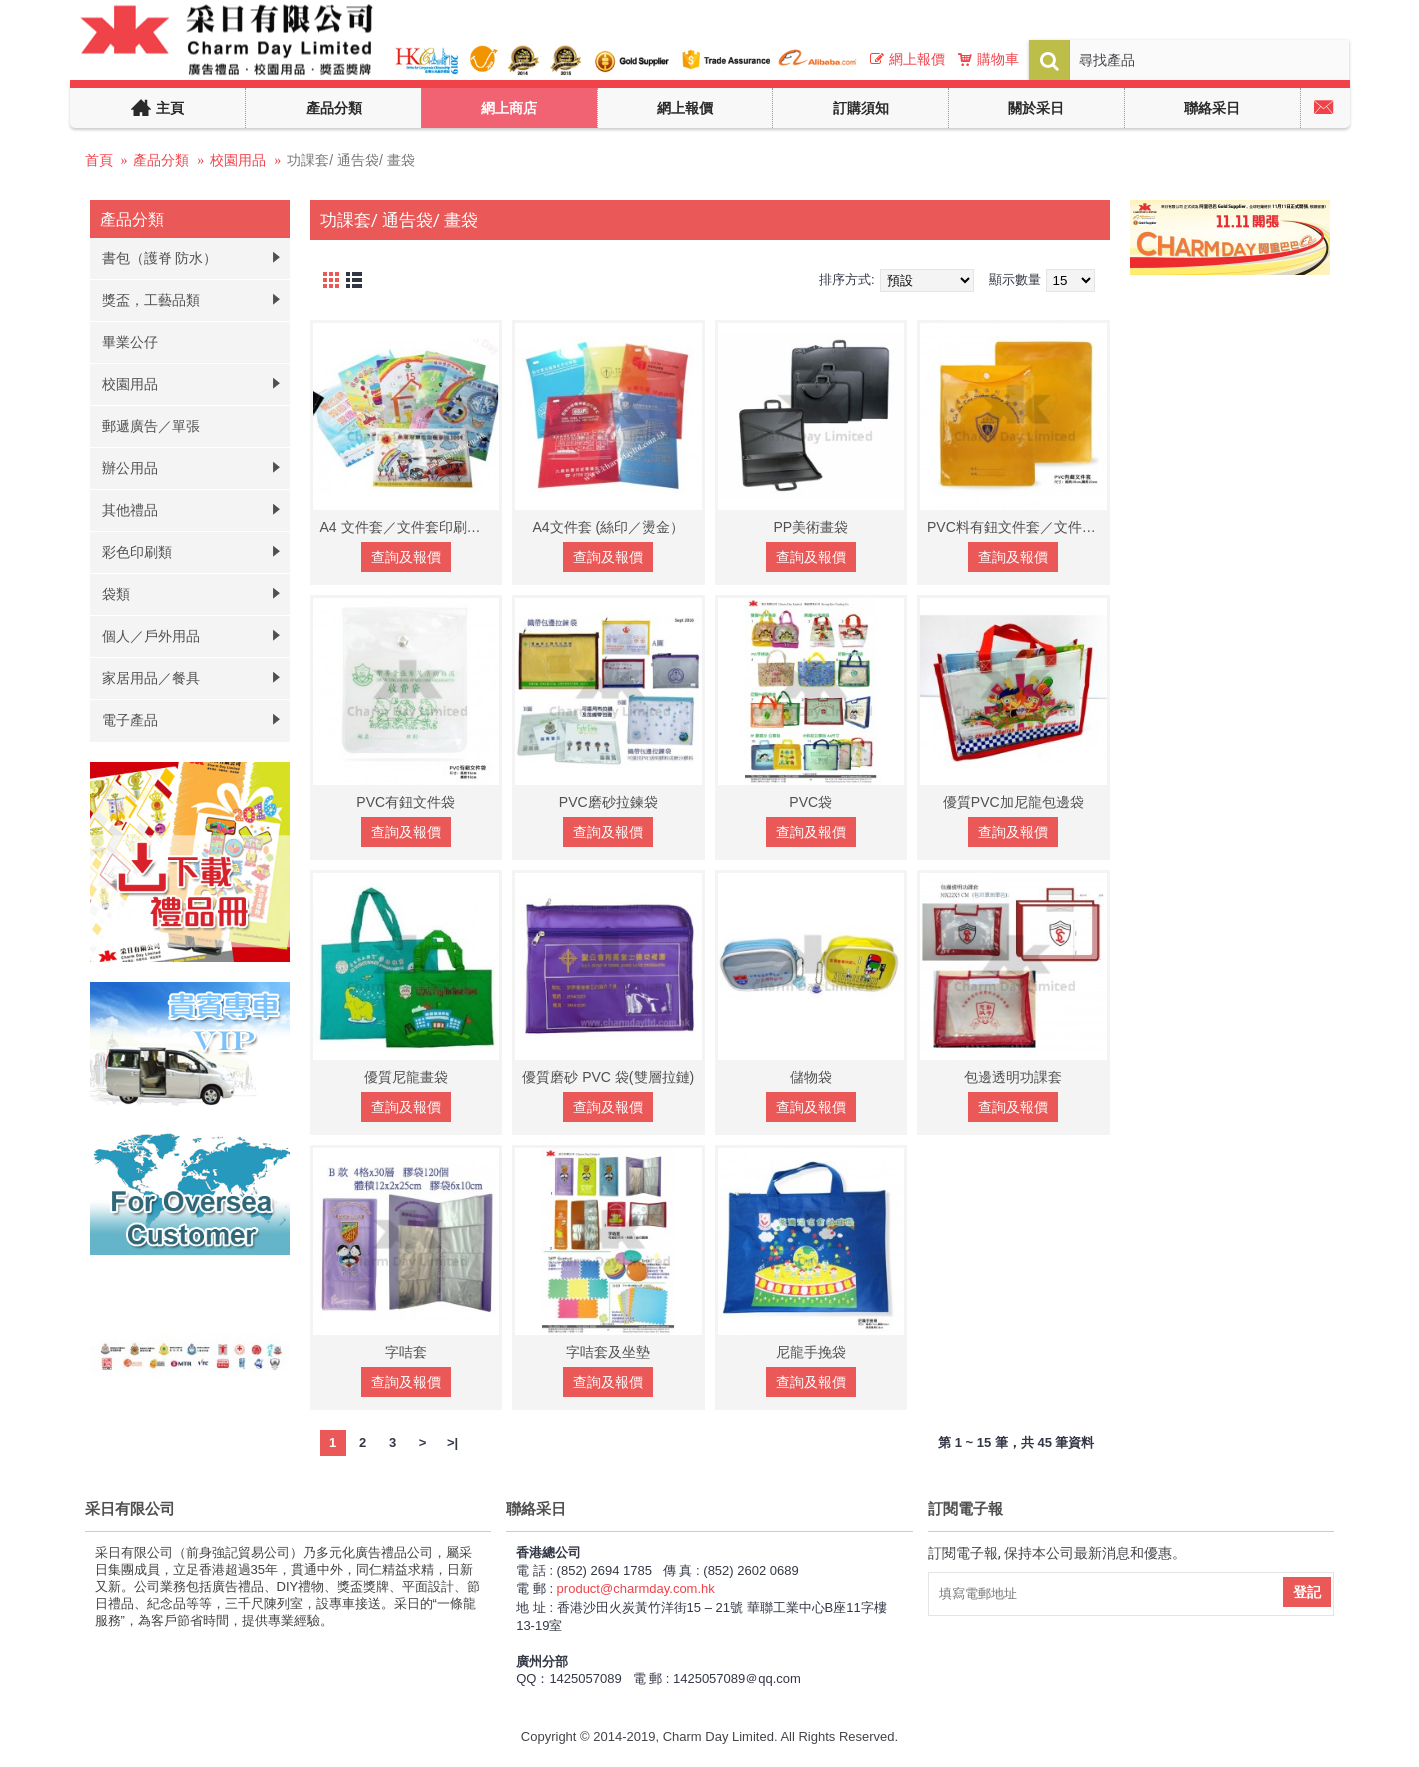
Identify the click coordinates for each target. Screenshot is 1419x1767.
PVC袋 (810, 802)
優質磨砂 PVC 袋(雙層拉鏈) (608, 1077)
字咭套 (406, 1352)
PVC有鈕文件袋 (405, 802)
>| (452, 1442)
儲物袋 (811, 1077)
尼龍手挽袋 (811, 1352)
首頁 (99, 160)
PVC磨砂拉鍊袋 (608, 802)
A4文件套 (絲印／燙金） (608, 527)
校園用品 (238, 160)
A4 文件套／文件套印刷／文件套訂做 (410, 527)
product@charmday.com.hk (636, 1588)
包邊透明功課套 (1013, 1077)
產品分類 (161, 160)
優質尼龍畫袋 (406, 1077)
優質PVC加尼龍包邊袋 (1013, 802)
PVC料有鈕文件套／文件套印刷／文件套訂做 (1017, 527)
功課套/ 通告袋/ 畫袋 (351, 160)
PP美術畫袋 (810, 527)
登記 (1307, 1592)
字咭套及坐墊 (608, 1352)
